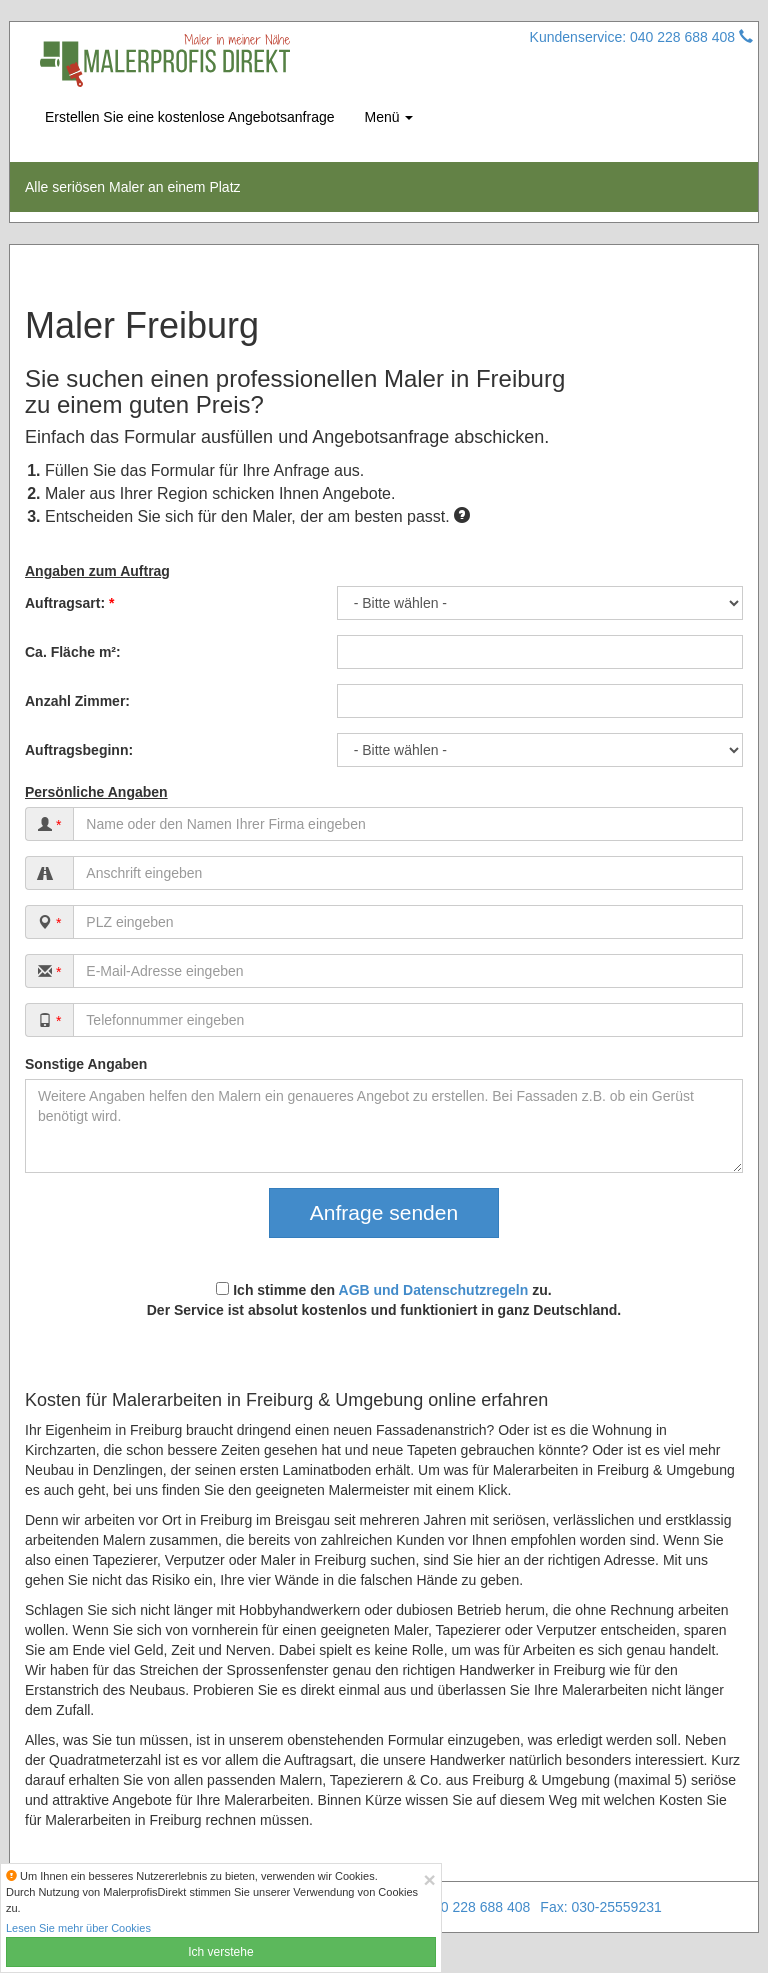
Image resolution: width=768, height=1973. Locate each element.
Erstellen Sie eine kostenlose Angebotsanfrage (190, 117)
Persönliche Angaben (96, 792)
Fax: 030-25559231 (600, 1907)
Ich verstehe (220, 1952)
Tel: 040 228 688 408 (465, 1907)
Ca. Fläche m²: (73, 652)
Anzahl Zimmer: (77, 701)
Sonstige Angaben (86, 1064)
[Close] (430, 1879)
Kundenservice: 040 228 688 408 (641, 37)
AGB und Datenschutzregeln (434, 1290)
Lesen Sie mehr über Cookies (78, 1928)
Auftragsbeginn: (79, 750)
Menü (389, 117)
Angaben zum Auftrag (97, 571)
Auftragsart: (69, 603)
